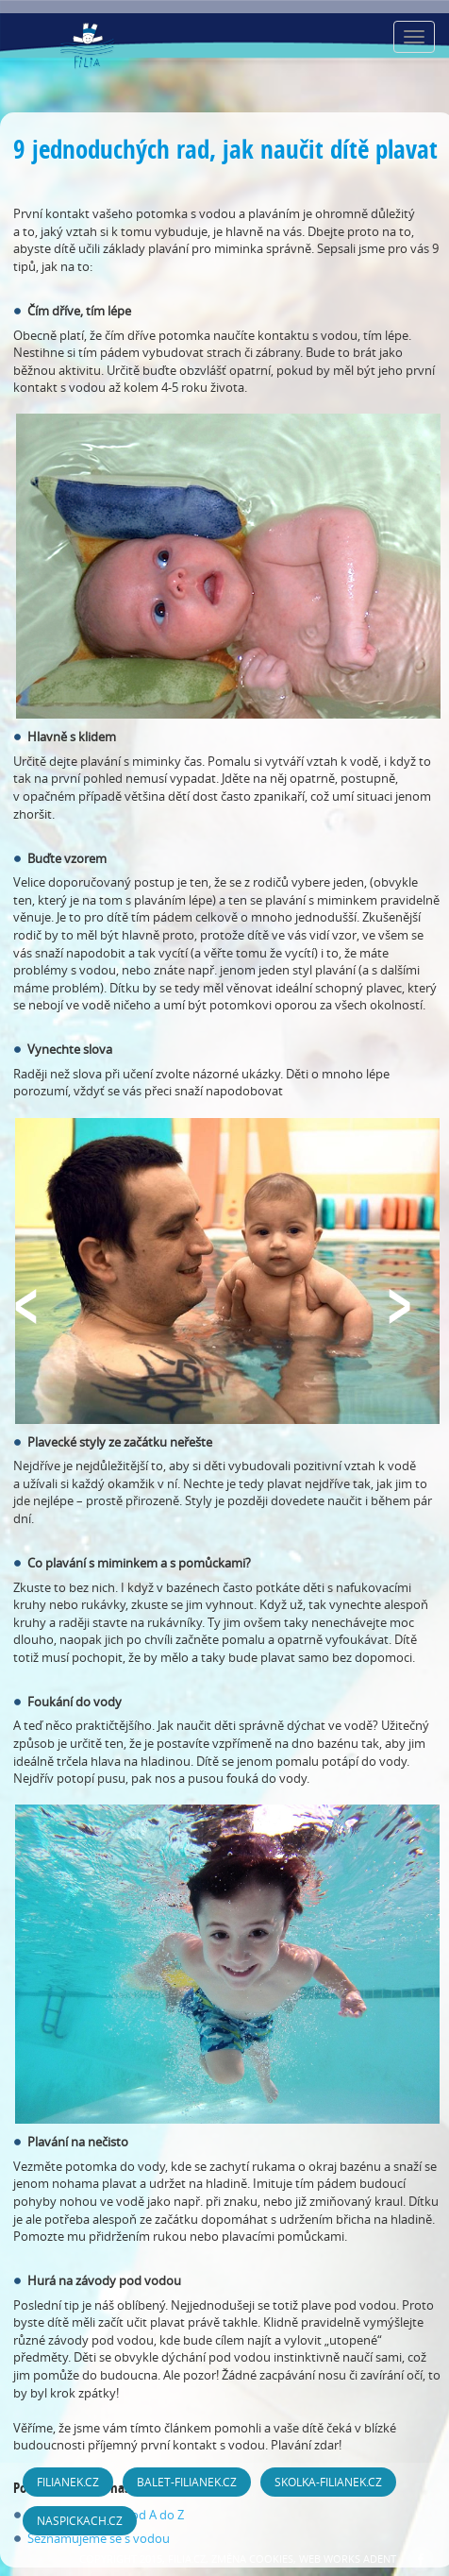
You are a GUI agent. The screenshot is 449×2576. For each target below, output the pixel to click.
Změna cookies (252, 2558)
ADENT (379, 2558)
